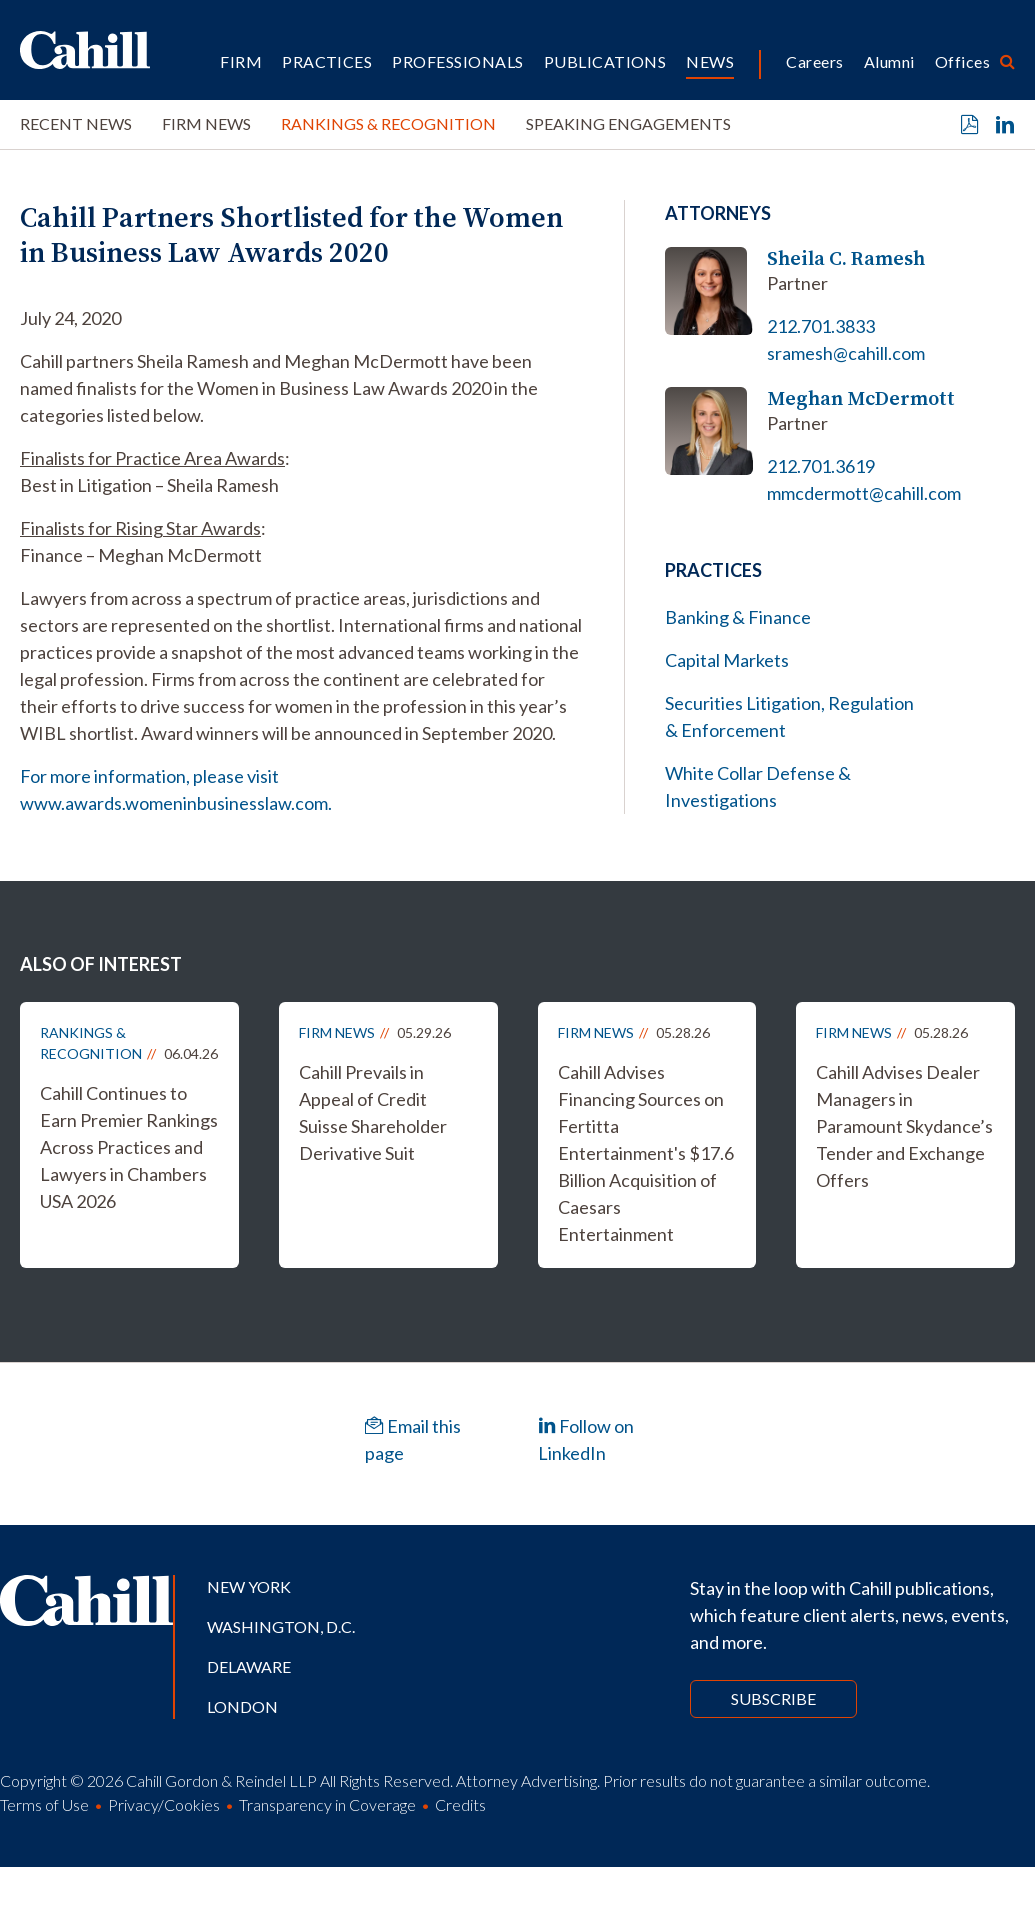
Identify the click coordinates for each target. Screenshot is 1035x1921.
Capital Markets (727, 660)
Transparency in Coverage (327, 1804)
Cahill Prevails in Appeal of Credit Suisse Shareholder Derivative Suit (373, 1112)
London (242, 1706)
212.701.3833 (821, 326)
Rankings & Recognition (388, 123)
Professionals (457, 61)
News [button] (710, 61)
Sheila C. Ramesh (846, 258)
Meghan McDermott (861, 398)
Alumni (889, 61)
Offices (962, 61)
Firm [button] (241, 61)
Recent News (76, 123)
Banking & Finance (738, 617)
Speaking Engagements (628, 123)
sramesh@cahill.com (846, 353)
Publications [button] (605, 61)
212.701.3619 (821, 466)
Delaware (249, 1666)
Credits (460, 1804)
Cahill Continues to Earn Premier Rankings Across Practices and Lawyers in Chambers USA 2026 (129, 1147)
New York (249, 1586)
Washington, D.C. (281, 1626)
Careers (814, 61)
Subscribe (773, 1698)
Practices (327, 61)
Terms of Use (44, 1804)
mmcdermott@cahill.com (864, 493)
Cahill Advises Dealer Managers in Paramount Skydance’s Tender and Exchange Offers (904, 1126)
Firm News (206, 123)
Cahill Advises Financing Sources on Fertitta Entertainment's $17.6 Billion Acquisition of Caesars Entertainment (646, 1153)
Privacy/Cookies (164, 1804)
